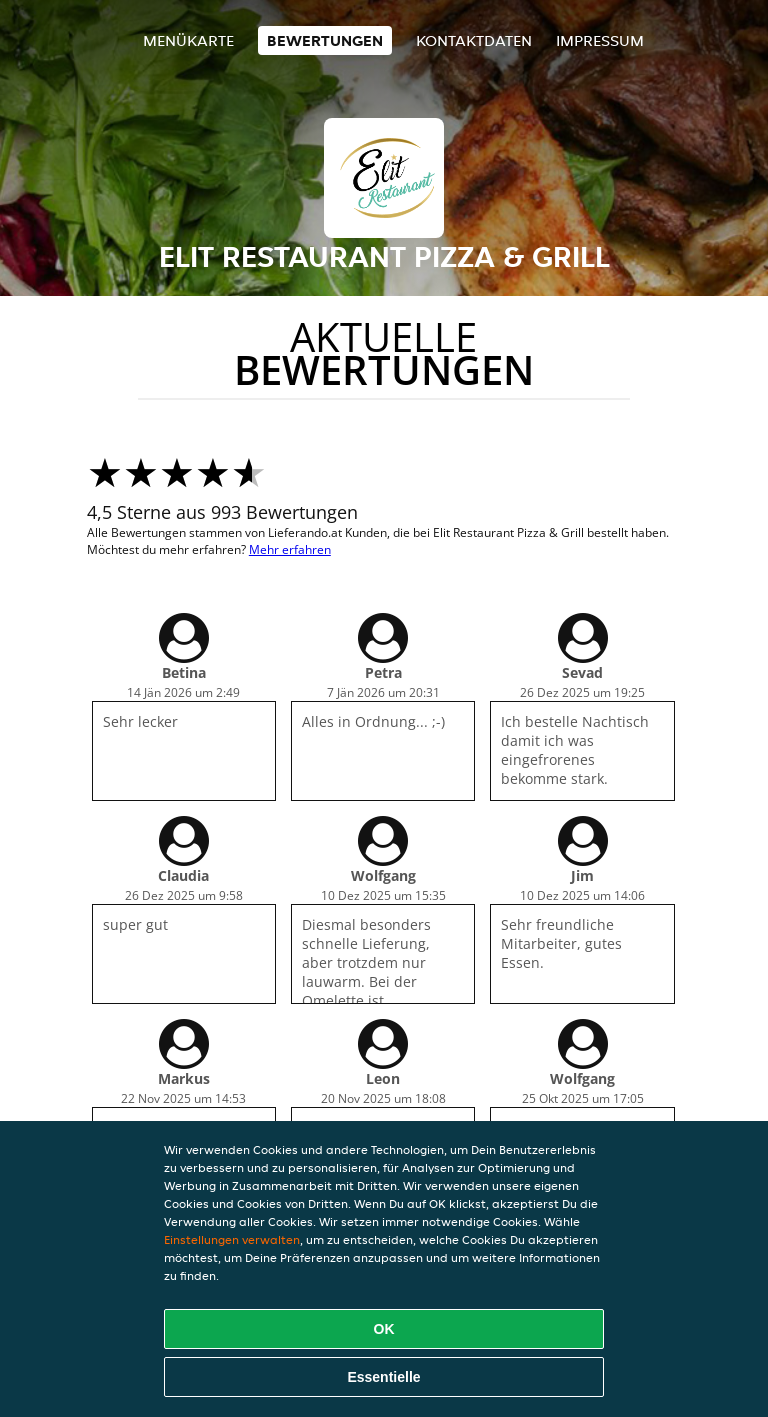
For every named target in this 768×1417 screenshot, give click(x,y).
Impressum (600, 40)
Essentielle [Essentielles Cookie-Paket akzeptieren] (383, 1377)
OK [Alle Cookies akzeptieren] (384, 1329)
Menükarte (188, 40)
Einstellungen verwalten (232, 1239)
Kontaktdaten (474, 40)
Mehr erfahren (290, 549)
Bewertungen (325, 40)
